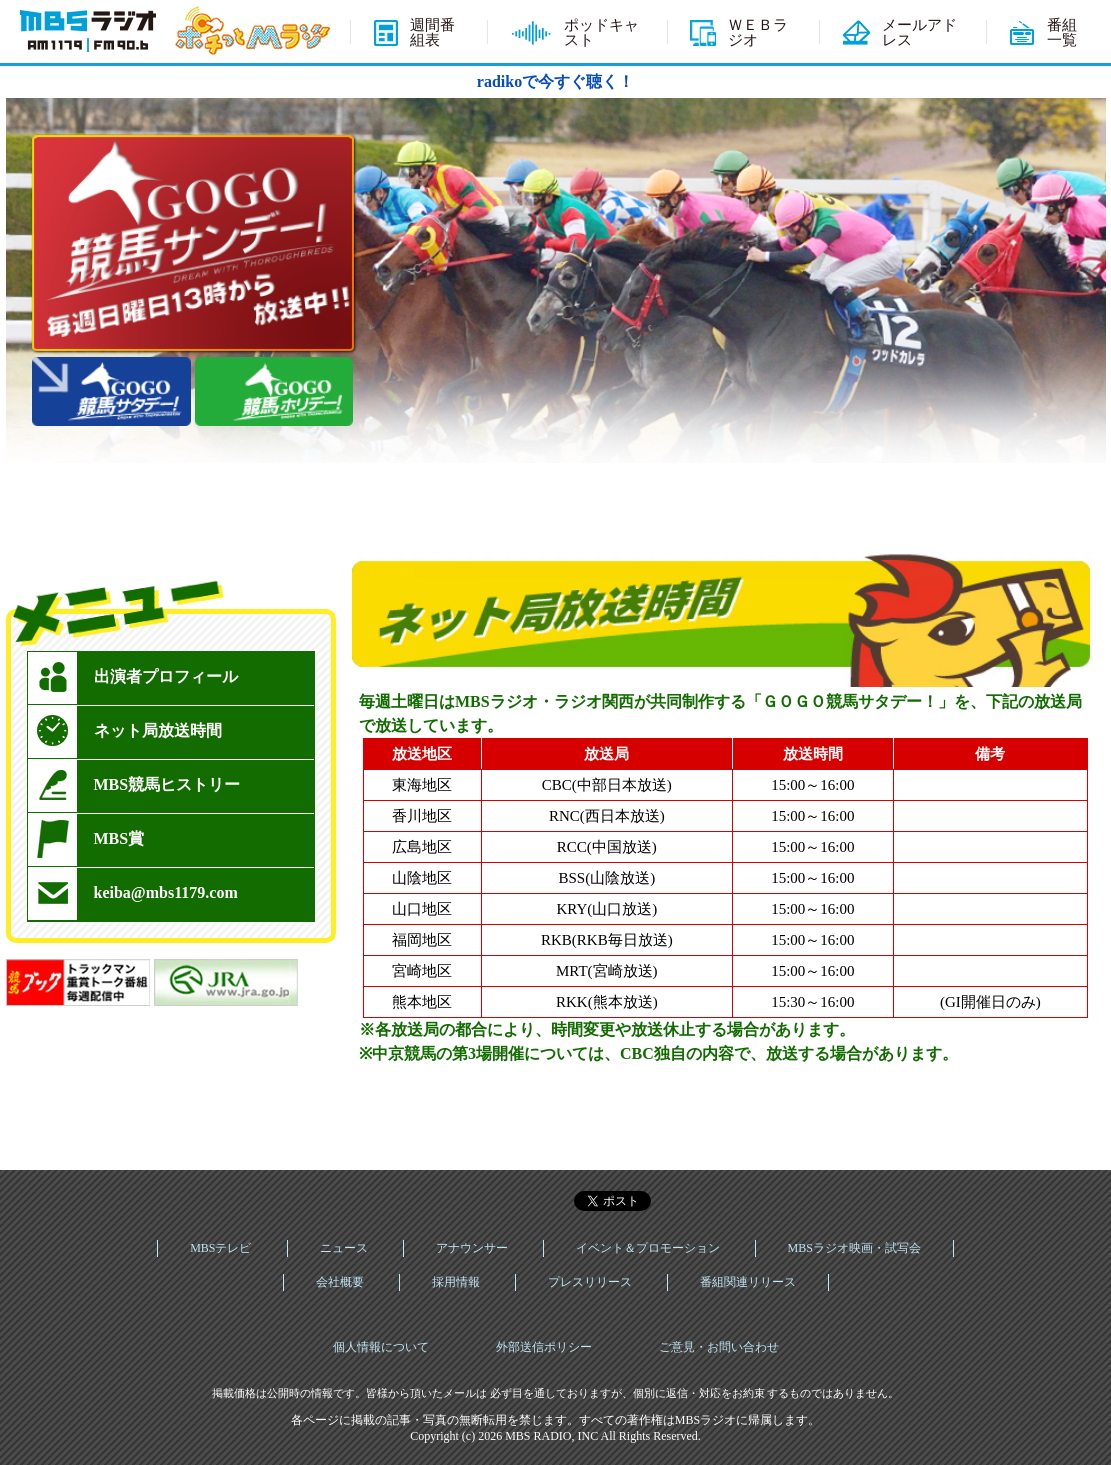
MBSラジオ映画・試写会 (854, 1248)
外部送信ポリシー (544, 1347)
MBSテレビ (220, 1248)
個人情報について (381, 1347)
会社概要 (340, 1282)
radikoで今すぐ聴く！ (555, 81)
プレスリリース (590, 1282)
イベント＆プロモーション (648, 1248)
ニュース (344, 1248)
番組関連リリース (748, 1282)
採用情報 (456, 1282)
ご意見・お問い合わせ (719, 1347)
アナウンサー (472, 1248)
